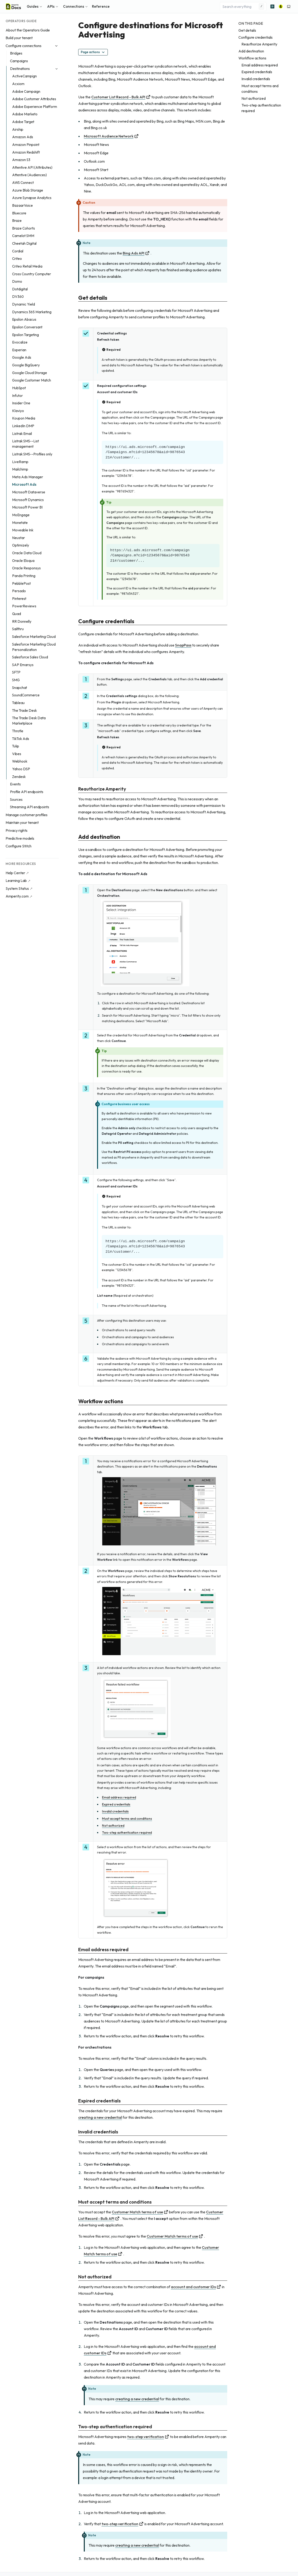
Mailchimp (20, 469)
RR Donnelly (21, 621)
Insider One (21, 403)
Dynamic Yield (23, 304)
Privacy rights (16, 830)
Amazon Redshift (26, 152)
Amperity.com (17, 896)
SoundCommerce (26, 695)
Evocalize (19, 342)
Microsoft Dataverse (28, 492)
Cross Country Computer (31, 274)
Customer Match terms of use (137, 2212)
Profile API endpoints (26, 792)
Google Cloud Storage (29, 373)
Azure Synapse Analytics (31, 198)
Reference (101, 6)
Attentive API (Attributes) (32, 167)
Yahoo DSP (21, 769)
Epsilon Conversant (27, 327)
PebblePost (21, 583)
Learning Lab (16, 880)
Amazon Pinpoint (25, 144)
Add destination (251, 51)
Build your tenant (19, 37)
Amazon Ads (22, 137)
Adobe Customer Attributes (34, 99)
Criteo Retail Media (27, 266)
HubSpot (19, 388)
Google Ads (21, 357)
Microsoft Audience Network (108, 136)
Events (15, 784)
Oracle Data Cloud (26, 553)
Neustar (18, 538)
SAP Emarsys (23, 665)
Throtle (17, 731)
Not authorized (253, 98)
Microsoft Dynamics (28, 500)
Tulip (15, 746)
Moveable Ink (22, 530)
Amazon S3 (21, 160)
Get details (247, 30)
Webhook (19, 761)
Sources (16, 799)
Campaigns (19, 61)
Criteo (17, 258)
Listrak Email (22, 433)
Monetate (20, 522)
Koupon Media (23, 418)
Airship (17, 129)
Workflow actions (252, 58)
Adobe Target (23, 122)
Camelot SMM (23, 236)
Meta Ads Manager (27, 477)
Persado (19, 591)
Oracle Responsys (26, 568)
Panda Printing (23, 576)
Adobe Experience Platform (34, 106)
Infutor (17, 395)
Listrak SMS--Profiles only (32, 454)
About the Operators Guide (28, 30)
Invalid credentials (255, 78)
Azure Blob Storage (27, 190)
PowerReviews (24, 606)
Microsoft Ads (24, 484)
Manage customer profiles (26, 814)
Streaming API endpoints (29, 807)
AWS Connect (23, 182)
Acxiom (18, 84)
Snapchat (19, 687)
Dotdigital (20, 289)
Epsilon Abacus (24, 319)
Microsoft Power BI (27, 507)
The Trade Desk (24, 710)
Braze (17, 220)
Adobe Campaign (26, 91)
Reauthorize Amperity (259, 44)
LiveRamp (20, 462)
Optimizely (20, 545)
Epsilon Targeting (25, 335)
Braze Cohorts (23, 228)
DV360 (18, 296)
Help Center (15, 872)
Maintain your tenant (22, 822)
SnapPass (183, 645)
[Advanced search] (272, 6)
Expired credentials (256, 71)
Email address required (259, 65)
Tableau (18, 703)
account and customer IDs (193, 2286)
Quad (16, 614)
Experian (19, 350)
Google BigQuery (26, 365)
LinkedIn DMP (23, 426)
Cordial (17, 251)
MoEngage (21, 515)
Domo (17, 281)
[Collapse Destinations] (56, 69)
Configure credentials (255, 37)
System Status (17, 888)
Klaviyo (18, 411)
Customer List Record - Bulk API (118, 97)
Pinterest (19, 598)
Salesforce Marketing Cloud (34, 636)
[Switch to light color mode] (288, 6)
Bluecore (19, 213)
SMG (16, 680)
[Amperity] (281, 6)
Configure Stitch (18, 846)
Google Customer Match (31, 380)
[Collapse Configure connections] (56, 46)
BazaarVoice (22, 205)
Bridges (16, 53)
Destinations (20, 68)
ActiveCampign (24, 76)
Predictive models (20, 838)
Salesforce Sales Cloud (30, 657)
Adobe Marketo (24, 114)
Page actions (93, 52)
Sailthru (18, 629)
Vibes (16, 754)
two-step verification (145, 2436)
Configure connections (23, 45)
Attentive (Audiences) (29, 175)
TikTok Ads (20, 738)
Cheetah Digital (24, 243)
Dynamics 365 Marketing (31, 312)
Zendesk (19, 776)
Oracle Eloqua (23, 560)
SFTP (16, 672)
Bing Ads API (133, 253)
